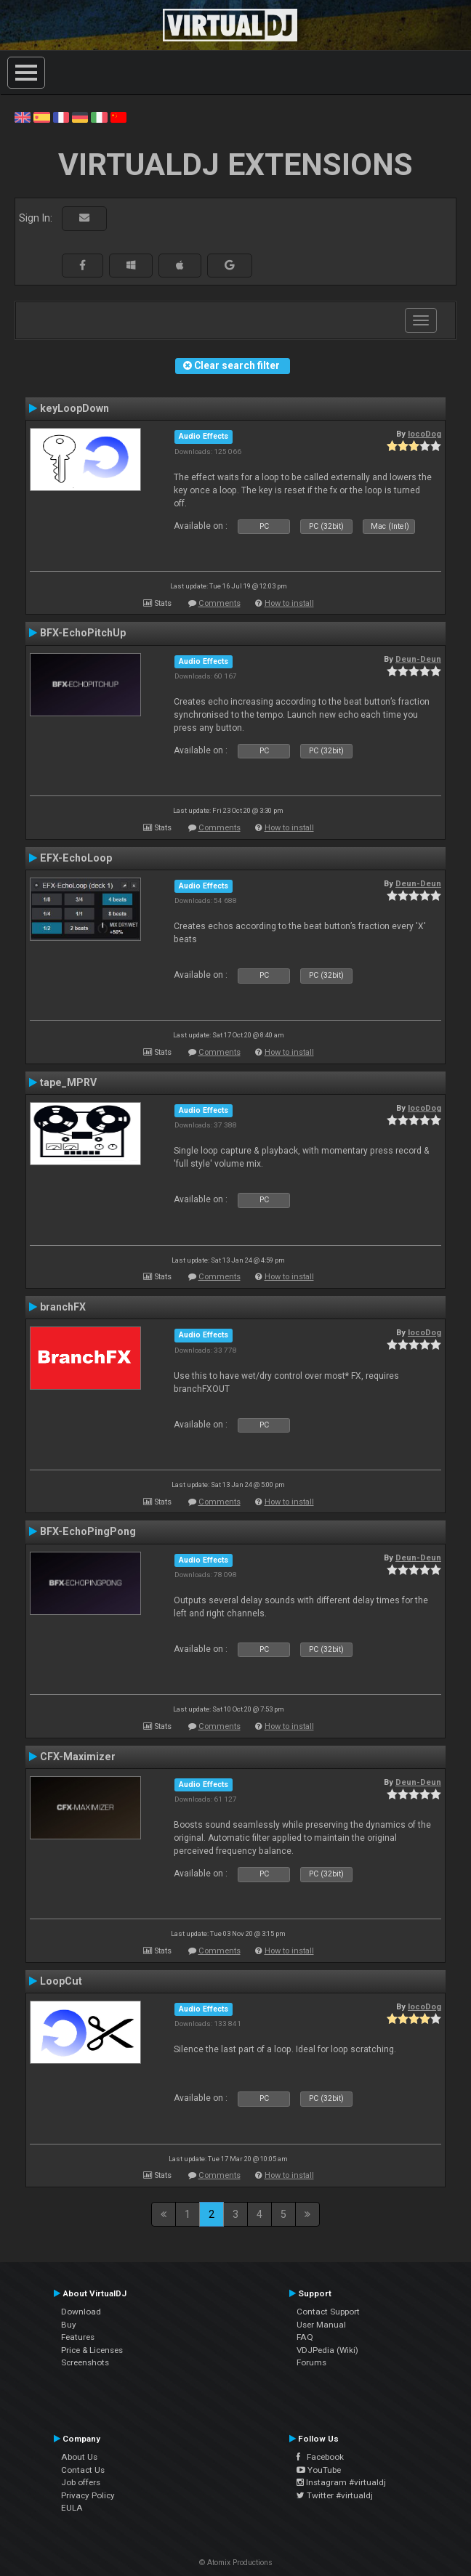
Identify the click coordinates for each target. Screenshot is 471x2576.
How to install (289, 603)
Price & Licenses (92, 2350)
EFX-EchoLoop (76, 858)
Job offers (80, 2482)
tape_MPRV (68, 1082)
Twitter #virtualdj (335, 2495)
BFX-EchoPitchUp (83, 633)
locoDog (424, 434)
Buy (68, 2325)
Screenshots (85, 2362)
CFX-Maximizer (78, 1756)
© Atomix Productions (236, 2562)
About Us (79, 2457)
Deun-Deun (418, 659)
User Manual (321, 2325)
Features (77, 2337)
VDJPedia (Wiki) (327, 2350)
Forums (311, 2362)
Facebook (320, 2457)
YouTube (319, 2470)
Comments (219, 603)
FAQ (305, 2337)
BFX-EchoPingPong (88, 1531)
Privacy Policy (88, 2495)
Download (81, 2311)
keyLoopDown (74, 408)
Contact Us (83, 2470)
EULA (72, 2508)
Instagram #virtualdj (341, 2482)
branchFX (63, 1307)
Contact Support (328, 2311)
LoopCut (61, 1981)
